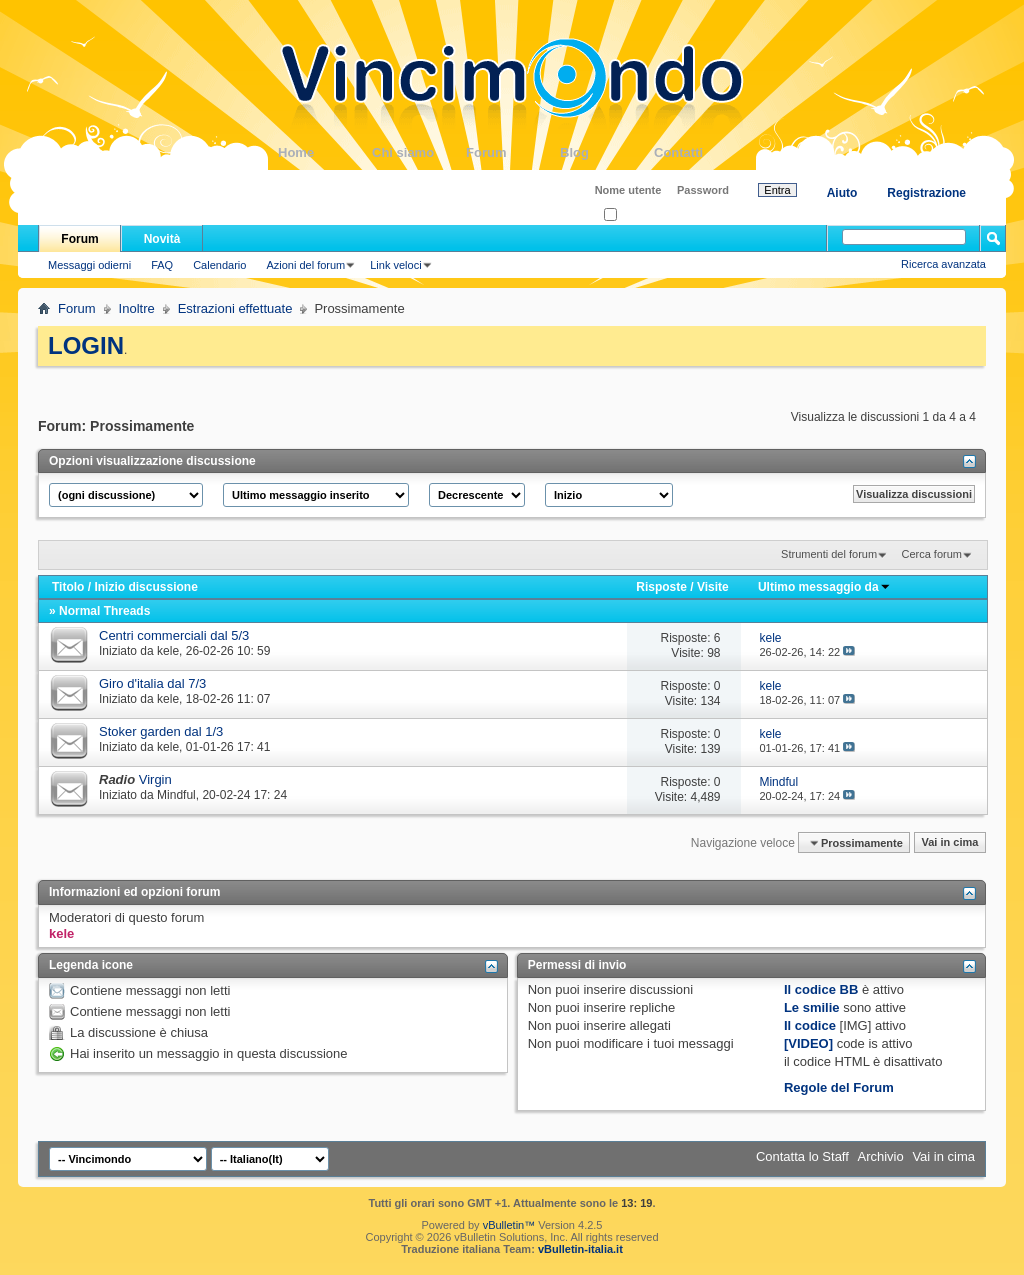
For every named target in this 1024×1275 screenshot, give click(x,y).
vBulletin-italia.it (580, 1249)
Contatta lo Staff (802, 1156)
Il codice (810, 1025)
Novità (162, 239)
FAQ (162, 265)
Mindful (176, 795)
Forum (513, 152)
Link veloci (395, 265)
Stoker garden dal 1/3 (161, 731)
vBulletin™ (509, 1225)
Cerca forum (931, 554)
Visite (713, 587)
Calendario (219, 265)
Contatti (701, 152)
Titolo (68, 587)
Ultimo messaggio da (824, 587)
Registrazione (926, 193)
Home (325, 152)
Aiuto (842, 193)
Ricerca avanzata (943, 264)
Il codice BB (821, 989)
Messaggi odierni (89, 265)
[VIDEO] (808, 1043)
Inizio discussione (145, 587)
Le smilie (812, 1007)
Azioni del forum (305, 265)
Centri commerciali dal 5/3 (174, 635)
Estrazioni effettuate (235, 308)
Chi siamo (419, 152)
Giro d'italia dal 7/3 (152, 683)
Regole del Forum (839, 1087)
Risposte (661, 587)
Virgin (155, 779)
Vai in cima (949, 843)
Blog (607, 152)
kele (168, 651)
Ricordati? (634, 215)
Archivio (881, 1156)
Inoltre (137, 308)
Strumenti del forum (829, 554)
